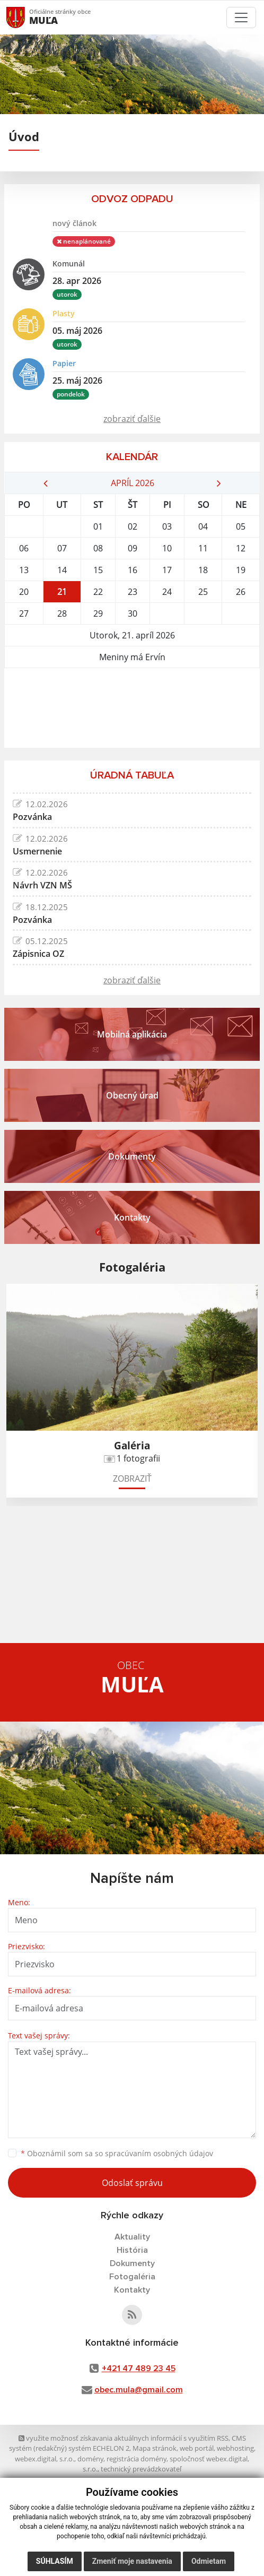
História (132, 2250)
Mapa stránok (155, 2448)
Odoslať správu (132, 2183)
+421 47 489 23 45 (138, 2368)
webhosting (235, 2448)
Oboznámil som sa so (117, 2153)
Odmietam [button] (208, 2561)
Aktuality (132, 2237)
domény (90, 2458)
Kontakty (132, 2290)
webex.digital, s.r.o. (44, 2458)
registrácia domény (136, 2458)
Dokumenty (132, 2263)
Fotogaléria (132, 2276)
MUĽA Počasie (132, 708)
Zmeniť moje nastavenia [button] (132, 2561)
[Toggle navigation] (241, 17)
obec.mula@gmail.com (138, 2389)
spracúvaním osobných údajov (159, 2153)
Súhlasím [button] (54, 2561)
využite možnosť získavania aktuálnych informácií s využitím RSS (123, 2438)
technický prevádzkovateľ (141, 2469)
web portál (197, 2448)
